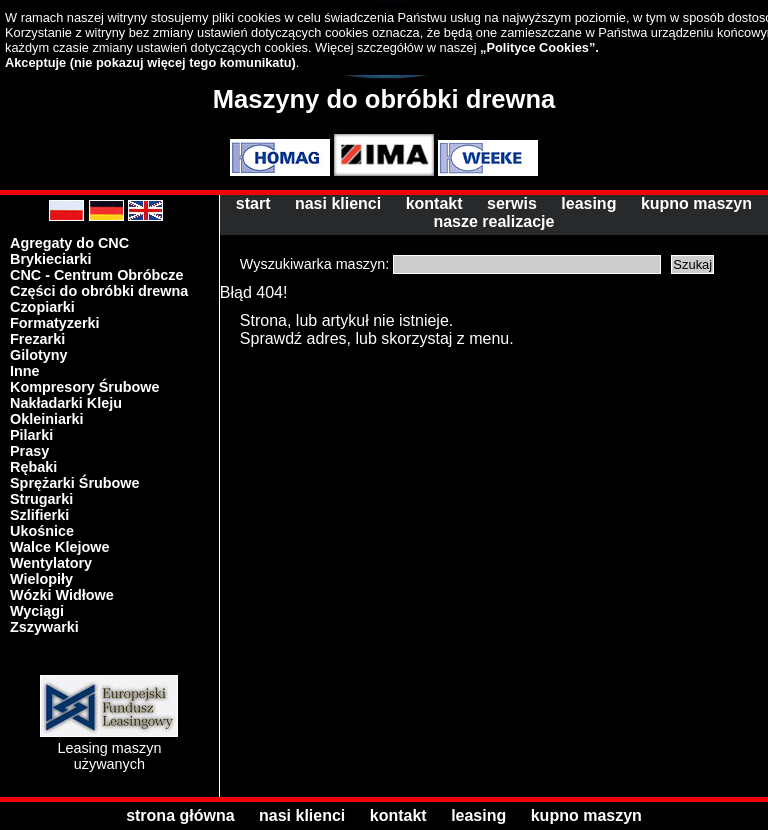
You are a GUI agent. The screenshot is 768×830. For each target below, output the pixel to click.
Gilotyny (39, 355)
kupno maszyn (696, 203)
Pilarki (31, 435)
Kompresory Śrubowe (85, 387)
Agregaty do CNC (69, 243)
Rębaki (33, 467)
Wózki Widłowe (62, 595)
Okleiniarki (47, 419)
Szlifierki (39, 515)
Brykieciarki (51, 259)
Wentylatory (51, 563)
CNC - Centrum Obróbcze (97, 275)
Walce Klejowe (59, 547)
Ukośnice (42, 531)
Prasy (29, 451)
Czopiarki (42, 307)
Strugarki (41, 499)
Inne (25, 371)
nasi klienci (338, 203)
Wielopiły (41, 579)
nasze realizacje (493, 221)
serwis (512, 203)
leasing (588, 203)
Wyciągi (37, 611)
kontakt (434, 203)
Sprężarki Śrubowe (75, 483)
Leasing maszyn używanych (109, 748)
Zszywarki (44, 627)
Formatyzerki (55, 323)
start (253, 203)
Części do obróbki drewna (99, 291)
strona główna (180, 815)
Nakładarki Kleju (66, 403)
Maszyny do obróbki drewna (384, 99)
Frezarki (37, 339)
